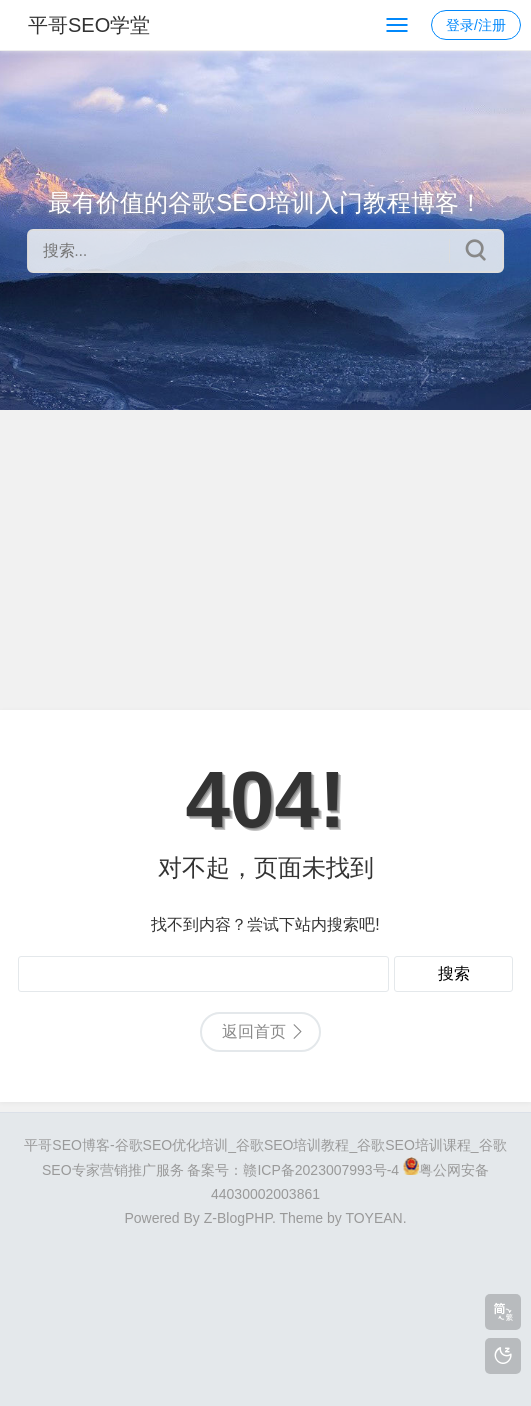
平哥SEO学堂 (89, 25)
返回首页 (254, 1031)
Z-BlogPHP (238, 1218)
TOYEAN (373, 1218)
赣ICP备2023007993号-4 (321, 1170)
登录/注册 (476, 25)
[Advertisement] (265, 560)
